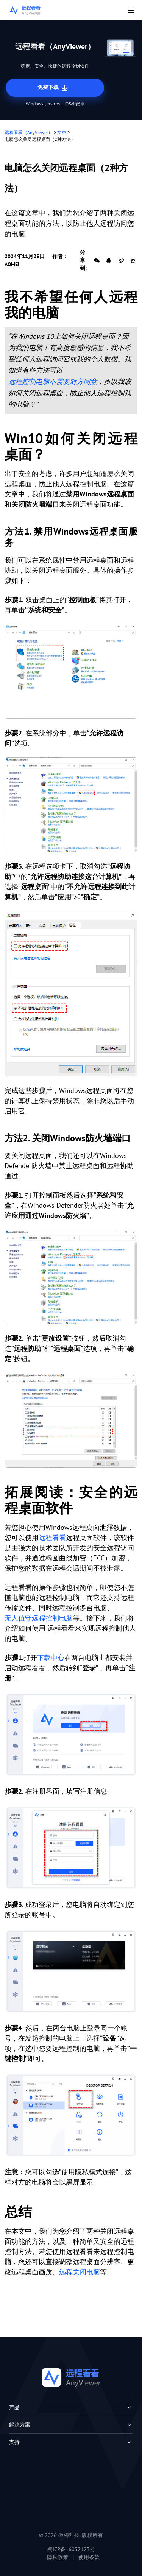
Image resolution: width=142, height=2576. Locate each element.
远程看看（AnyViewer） (29, 132)
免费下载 (53, 87)
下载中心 (50, 1657)
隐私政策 (57, 2557)
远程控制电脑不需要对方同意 (52, 381)
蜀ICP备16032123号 (71, 2549)
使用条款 (89, 2557)
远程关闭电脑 (79, 2272)
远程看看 (52, 1537)
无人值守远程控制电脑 (39, 1618)
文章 (61, 132)
